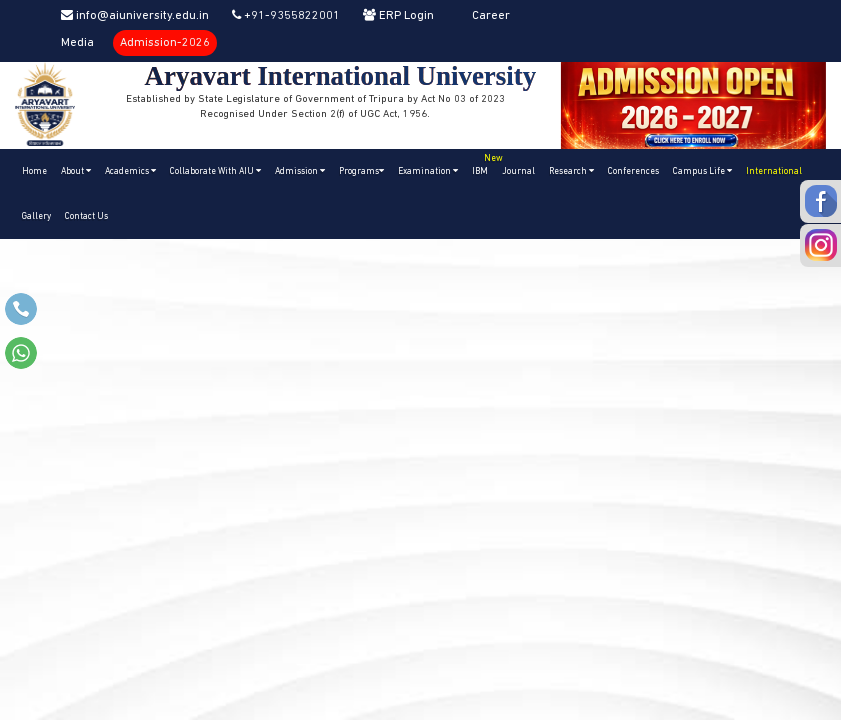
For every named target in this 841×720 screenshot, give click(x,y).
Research (571, 171)
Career (491, 16)
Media (77, 43)
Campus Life (702, 171)
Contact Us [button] (86, 216)
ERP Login (398, 16)
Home (34, 171)
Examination (428, 171)
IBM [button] (483, 162)
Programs (361, 171)
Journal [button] (518, 171)
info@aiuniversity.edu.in (135, 16)
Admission (300, 171)
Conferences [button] (633, 171)
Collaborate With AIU (215, 171)
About (76, 171)
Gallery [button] (36, 216)
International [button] (774, 171)
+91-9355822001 (286, 16)
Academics (130, 171)
